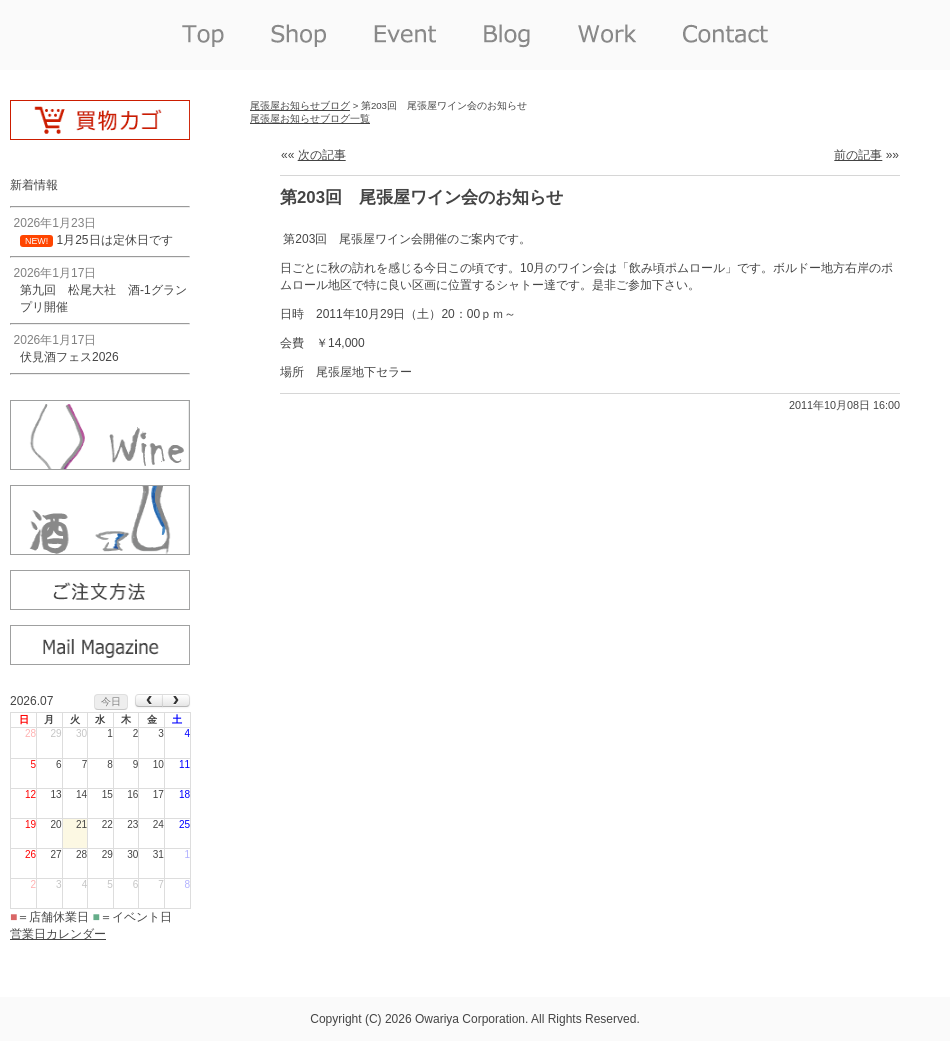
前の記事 (858, 155)
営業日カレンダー (58, 934)
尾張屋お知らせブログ (300, 105)
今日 (111, 701)
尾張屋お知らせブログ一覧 (310, 118)
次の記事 (322, 155)
